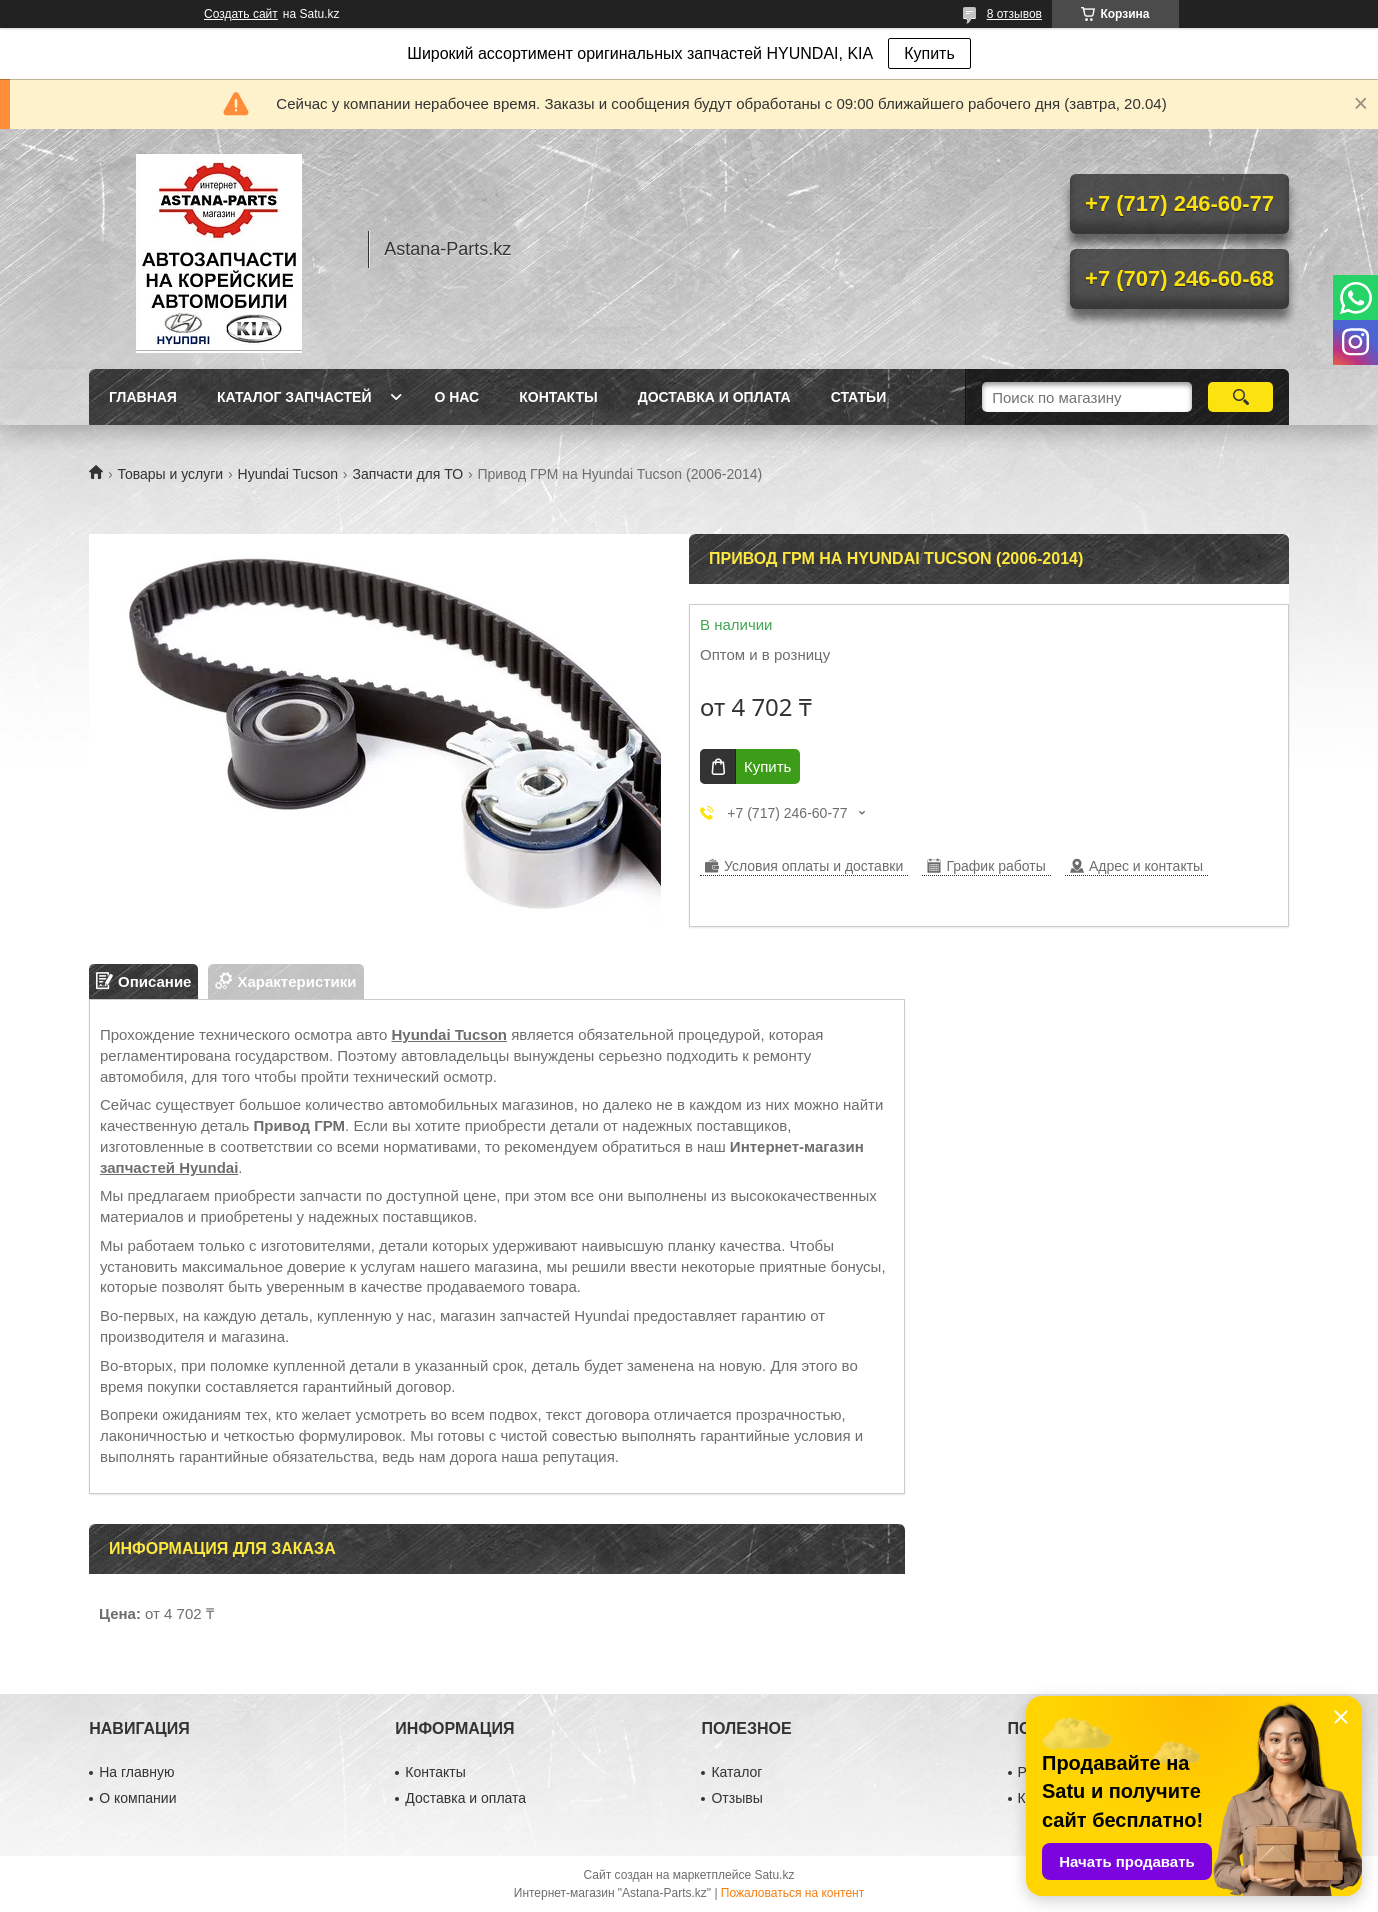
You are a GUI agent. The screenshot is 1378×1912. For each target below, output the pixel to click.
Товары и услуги (170, 474)
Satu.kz (774, 1875)
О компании (137, 1798)
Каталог (736, 1772)
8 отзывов (1014, 14)
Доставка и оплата (714, 397)
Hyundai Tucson (288, 474)
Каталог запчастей (294, 397)
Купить (929, 53)
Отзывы (736, 1798)
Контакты (558, 397)
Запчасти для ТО (407, 474)
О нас (456, 397)
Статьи (859, 397)
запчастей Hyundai (169, 1167)
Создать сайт (241, 14)
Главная (143, 397)
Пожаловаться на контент (792, 1893)
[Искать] (1240, 397)
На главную (136, 1772)
